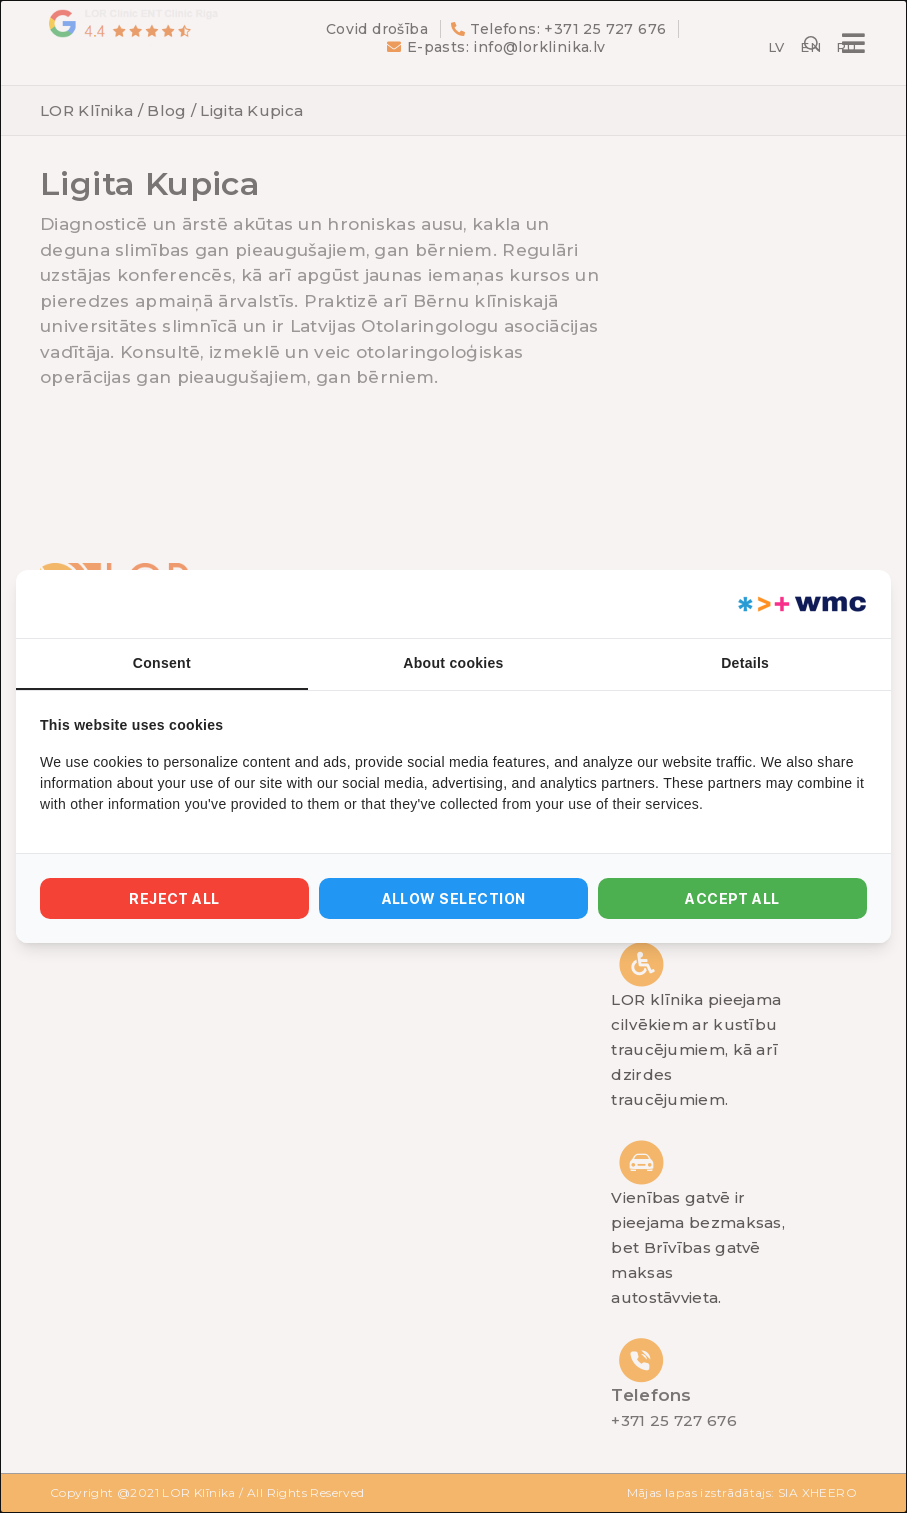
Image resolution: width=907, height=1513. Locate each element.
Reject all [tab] (174, 898)
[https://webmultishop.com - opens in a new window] (800, 604)
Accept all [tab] (732, 898)
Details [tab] (745, 663)
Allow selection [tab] (454, 898)
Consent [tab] (162, 663)
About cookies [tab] (453, 663)
